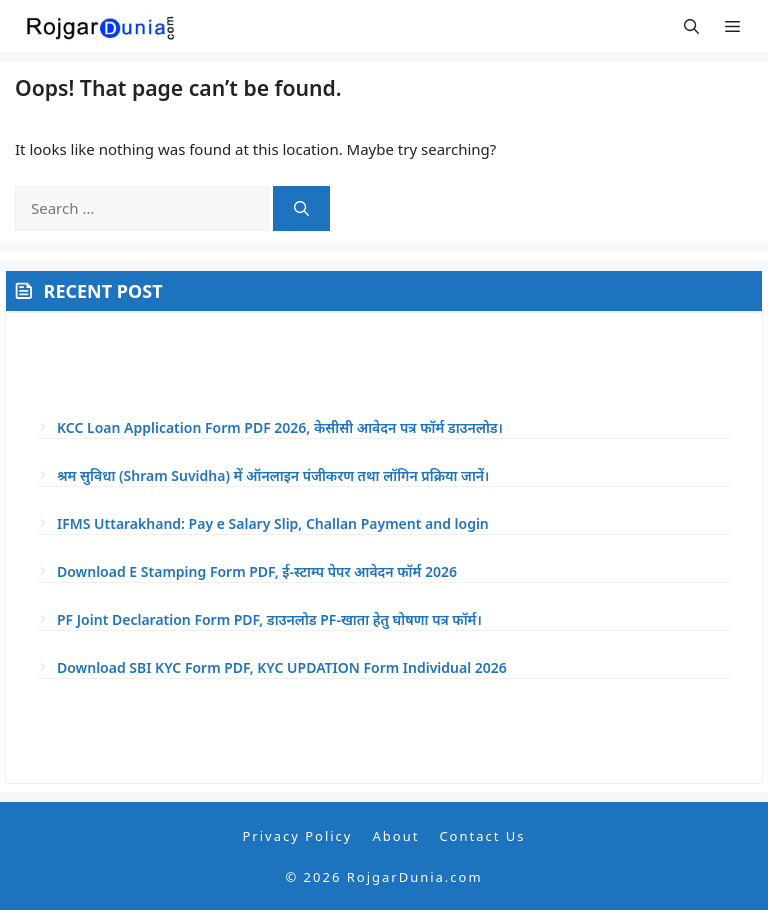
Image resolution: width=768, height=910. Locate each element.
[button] (691, 26)
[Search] (301, 208)
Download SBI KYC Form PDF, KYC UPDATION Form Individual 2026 (282, 667)
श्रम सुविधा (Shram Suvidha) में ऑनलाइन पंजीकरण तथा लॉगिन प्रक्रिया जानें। (273, 475)
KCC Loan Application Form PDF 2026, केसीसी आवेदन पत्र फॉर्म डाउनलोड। (280, 427)
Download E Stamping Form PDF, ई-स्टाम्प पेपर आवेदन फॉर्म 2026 (257, 571)
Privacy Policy (297, 836)
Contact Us (482, 836)
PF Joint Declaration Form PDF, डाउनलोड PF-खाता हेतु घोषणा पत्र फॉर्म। (269, 619)
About (395, 836)
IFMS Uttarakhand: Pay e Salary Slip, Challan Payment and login (273, 523)
